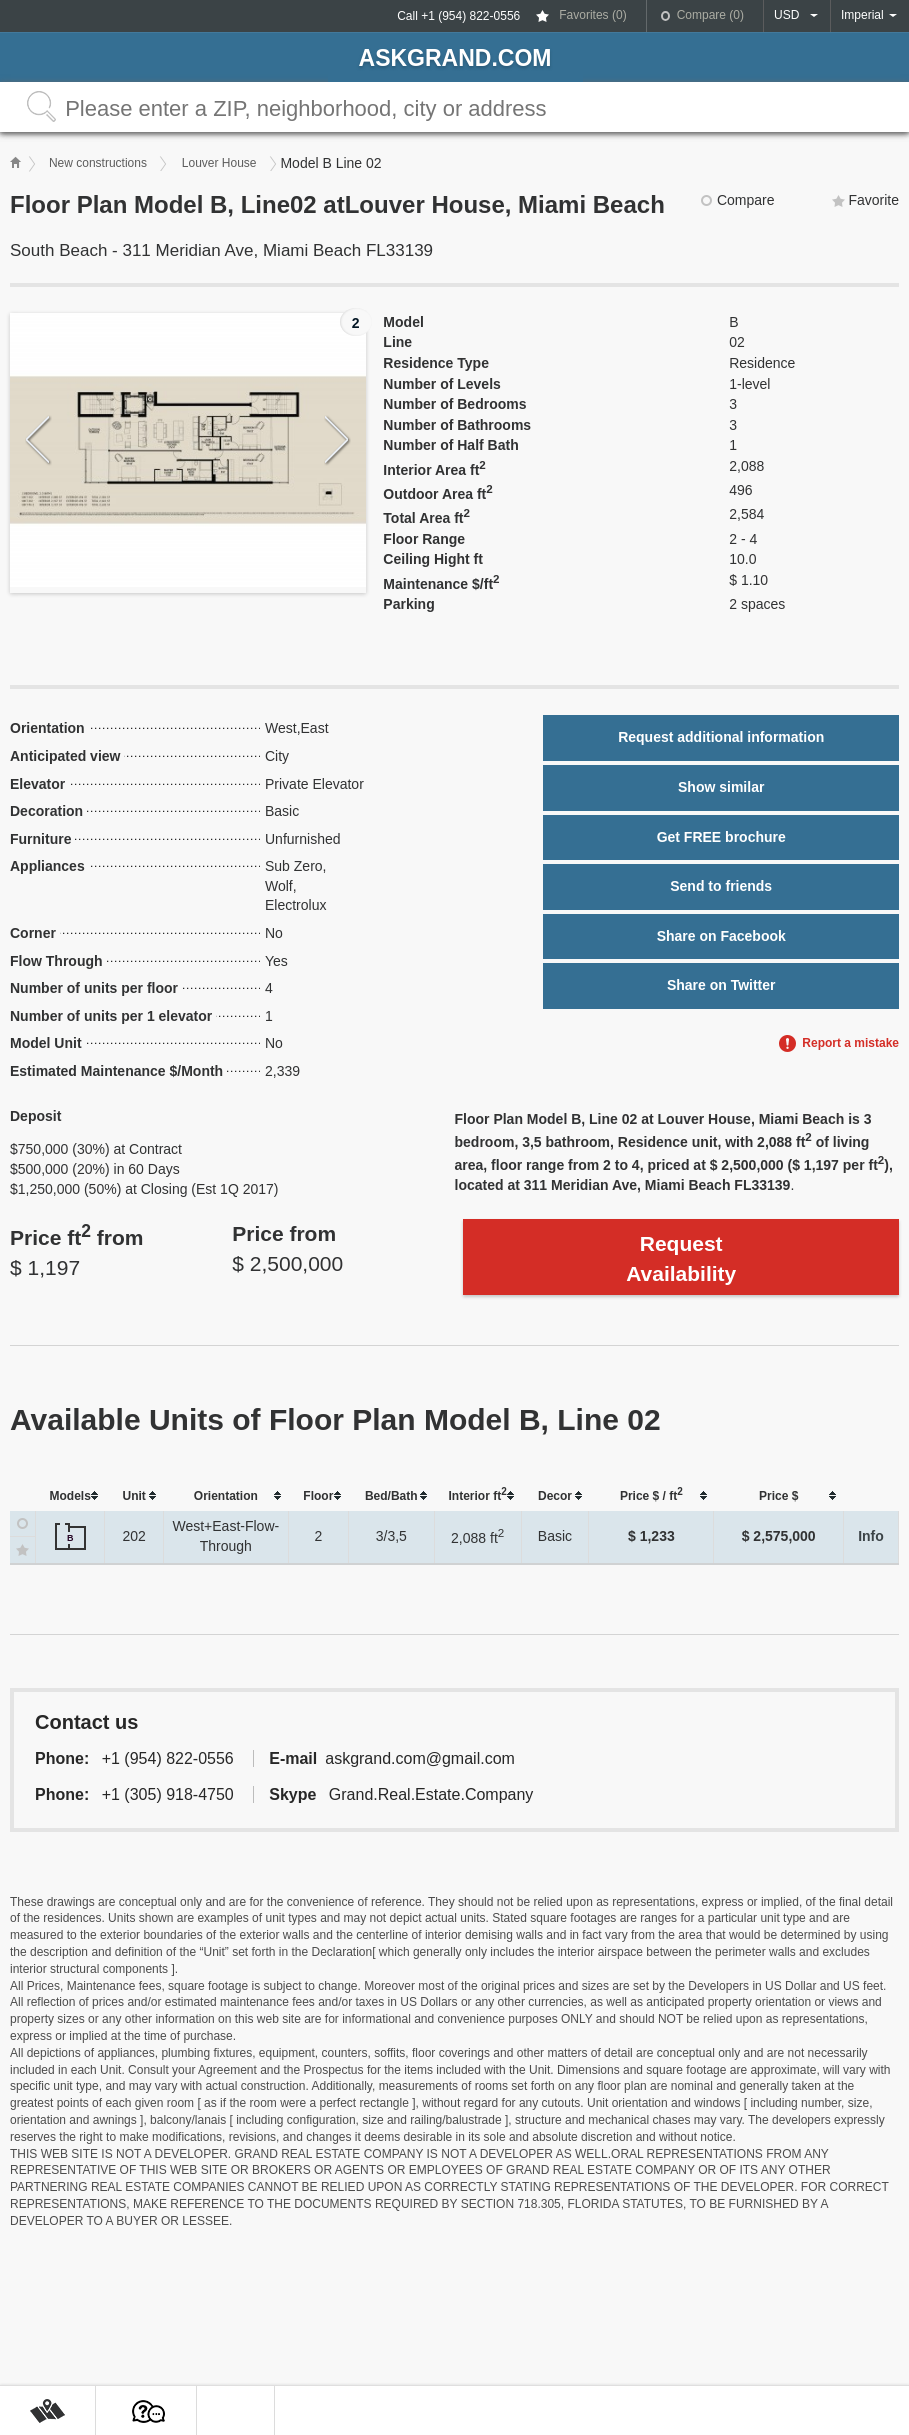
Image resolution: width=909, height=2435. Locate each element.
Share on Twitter (721, 985)
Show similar (721, 787)
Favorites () (592, 15)
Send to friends (721, 886)
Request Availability (681, 1258)
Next (337, 440)
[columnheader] (70, 1496)
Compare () (710, 15)
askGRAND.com (455, 58)
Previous (38, 440)
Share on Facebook (721, 936)
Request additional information (721, 737)
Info (871, 1536)
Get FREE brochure (721, 837)
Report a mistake (850, 1043)
